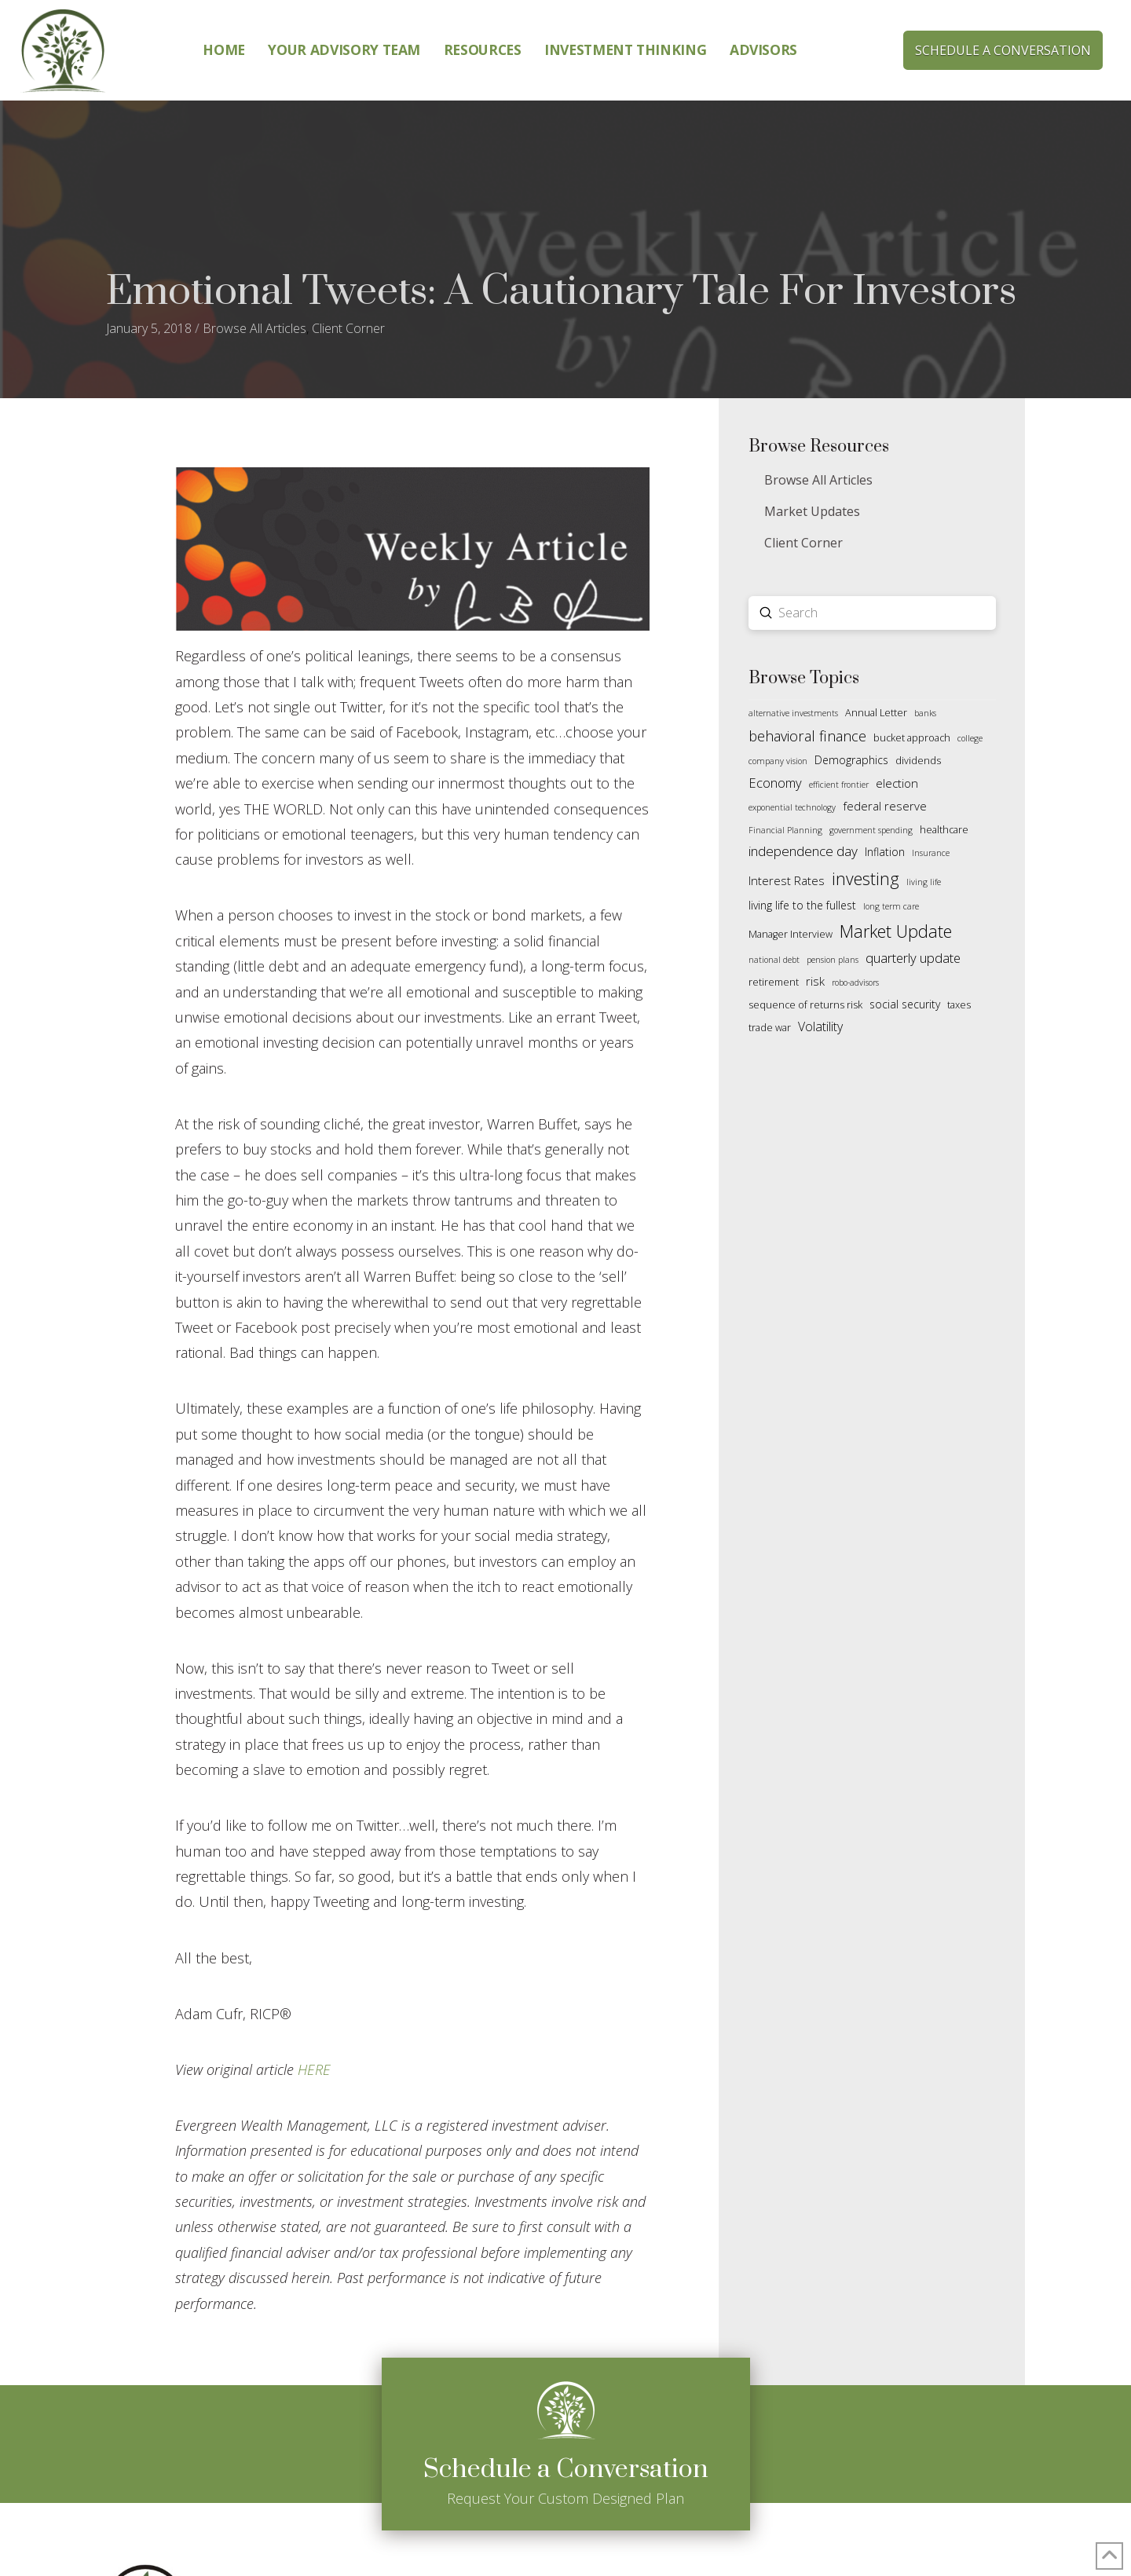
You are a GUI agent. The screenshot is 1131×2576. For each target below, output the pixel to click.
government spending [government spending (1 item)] (871, 830)
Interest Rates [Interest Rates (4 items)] (787, 880)
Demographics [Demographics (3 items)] (851, 759)
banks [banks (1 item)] (925, 713)
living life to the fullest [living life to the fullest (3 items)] (802, 905)
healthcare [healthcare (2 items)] (944, 829)
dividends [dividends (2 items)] (918, 760)
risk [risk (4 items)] (815, 981)
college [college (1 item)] (970, 738)
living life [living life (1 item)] (923, 881)
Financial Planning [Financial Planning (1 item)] (785, 830)
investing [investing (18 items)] (865, 878)
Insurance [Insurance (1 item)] (931, 852)
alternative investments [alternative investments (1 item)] (793, 713)
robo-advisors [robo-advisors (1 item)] (855, 982)
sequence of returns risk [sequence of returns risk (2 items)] (805, 1005)
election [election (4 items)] (897, 783)
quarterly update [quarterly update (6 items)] (913, 958)
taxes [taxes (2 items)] (959, 1005)
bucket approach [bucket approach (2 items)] (911, 738)
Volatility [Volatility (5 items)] (820, 1026)
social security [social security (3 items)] (904, 1004)
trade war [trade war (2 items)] (770, 1027)
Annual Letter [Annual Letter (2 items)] (876, 712)
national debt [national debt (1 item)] (774, 959)
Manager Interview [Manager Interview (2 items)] (791, 934)
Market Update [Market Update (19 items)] (896, 931)
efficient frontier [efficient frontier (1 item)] (839, 784)
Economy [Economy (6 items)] (775, 783)
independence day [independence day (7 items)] (803, 851)
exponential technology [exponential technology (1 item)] (792, 807)
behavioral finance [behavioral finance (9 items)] (807, 735)
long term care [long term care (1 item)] (891, 906)
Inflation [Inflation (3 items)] (885, 851)
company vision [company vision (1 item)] (778, 761)
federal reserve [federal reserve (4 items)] (885, 806)
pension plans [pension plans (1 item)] (832, 959)
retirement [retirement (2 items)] (774, 982)
